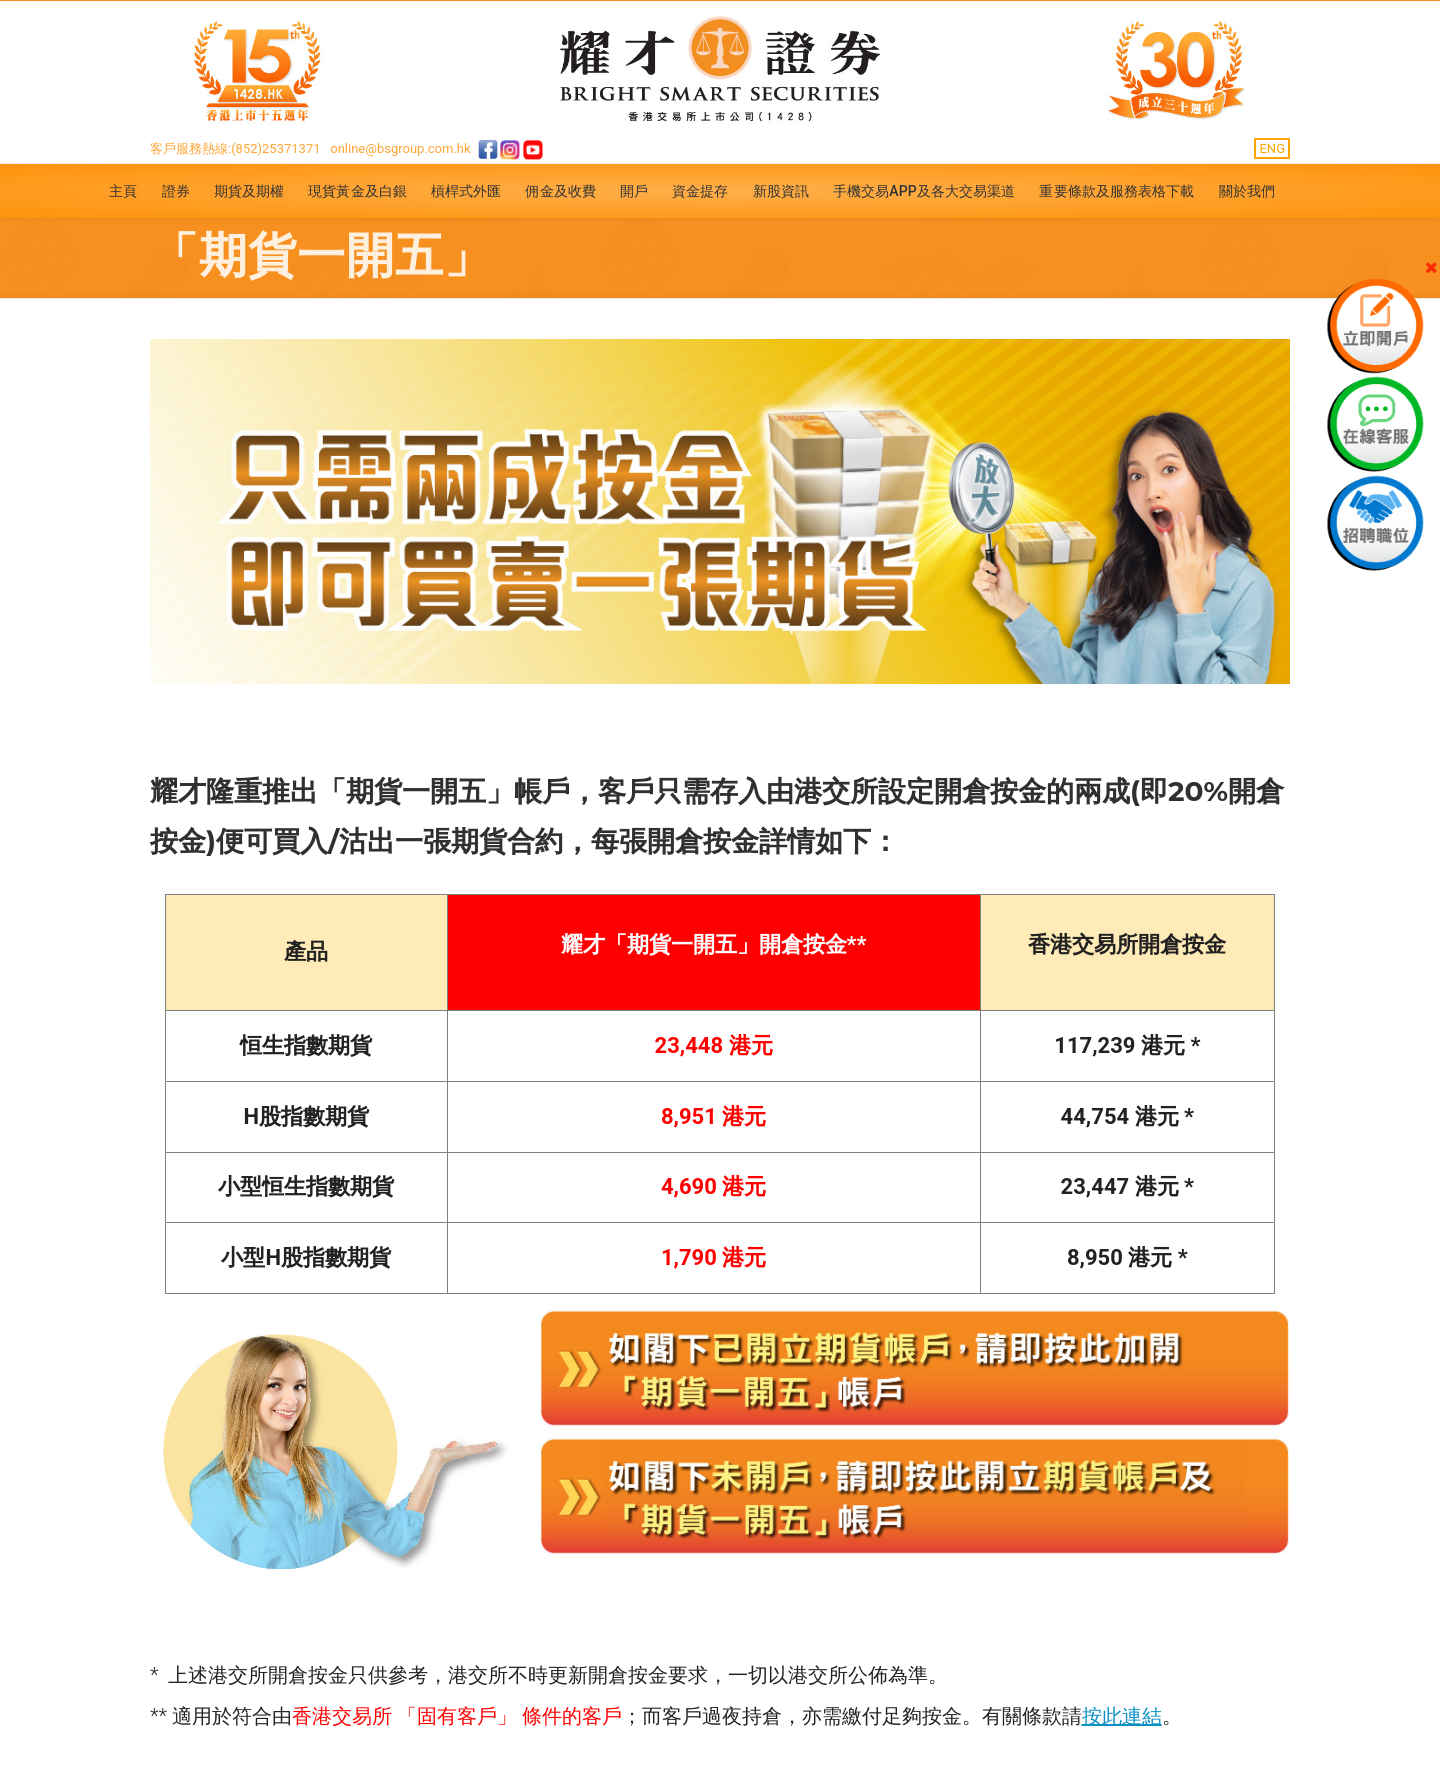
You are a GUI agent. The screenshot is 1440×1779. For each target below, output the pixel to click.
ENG (1272, 148)
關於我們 (1247, 191)
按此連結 (1122, 1716)
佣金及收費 (560, 191)
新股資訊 (781, 191)
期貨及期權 (249, 191)
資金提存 (700, 191)
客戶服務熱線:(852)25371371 (235, 148)
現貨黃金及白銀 (357, 191)
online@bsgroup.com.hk (400, 148)
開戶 (634, 191)
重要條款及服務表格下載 (1116, 191)
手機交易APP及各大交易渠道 (924, 191)
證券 (176, 191)
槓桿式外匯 (466, 191)
